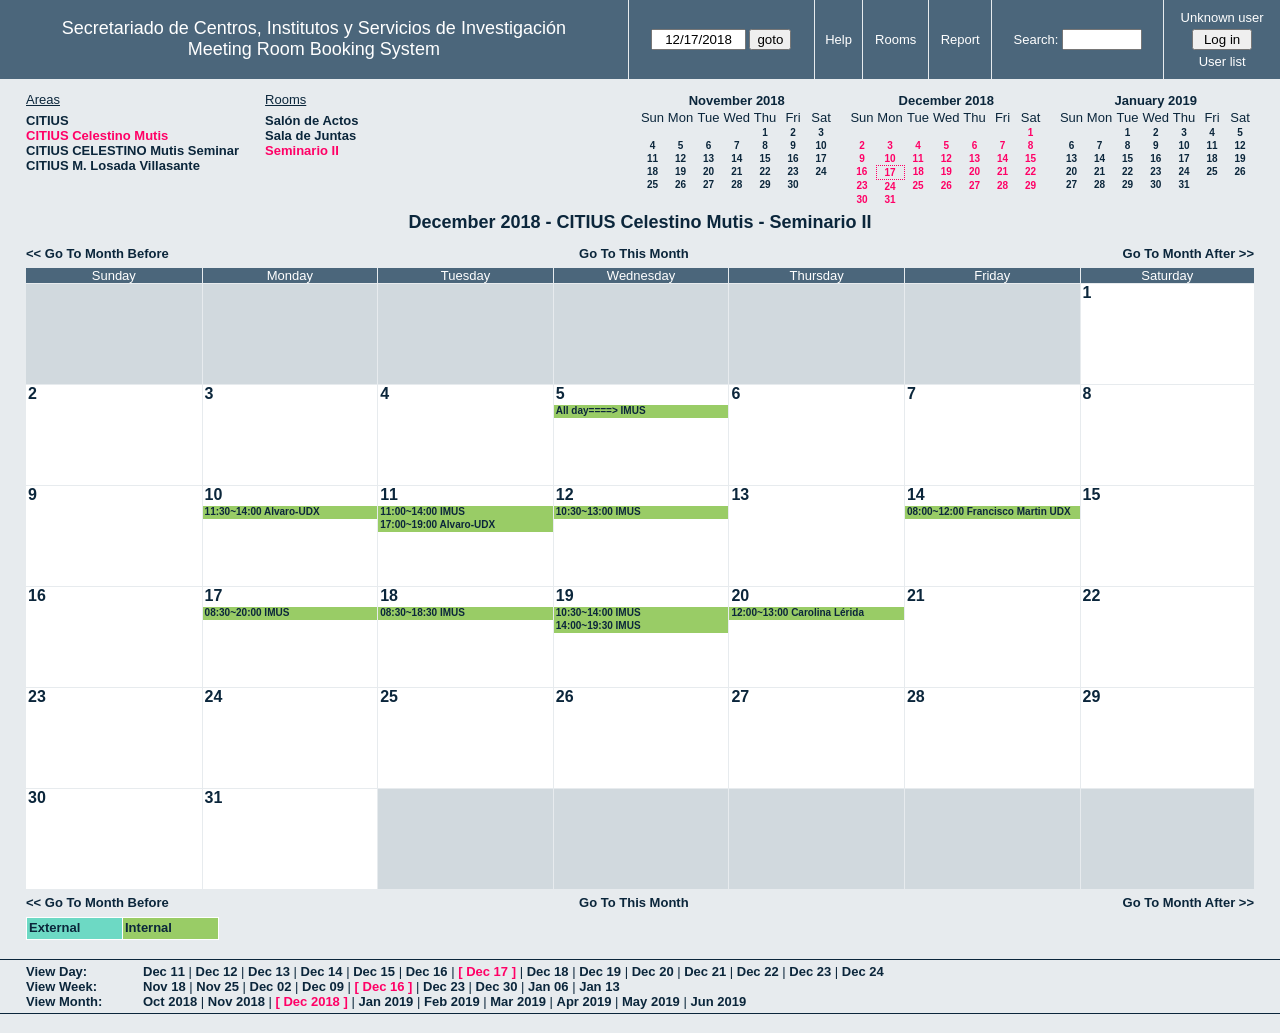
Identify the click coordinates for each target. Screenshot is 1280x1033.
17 (820, 158)
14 (736, 158)
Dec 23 (810, 971)
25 (652, 184)
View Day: (56, 971)
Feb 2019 (452, 1001)
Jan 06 (548, 986)
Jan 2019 (385, 1001)
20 (708, 171)
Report (960, 39)
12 (680, 158)
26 (680, 184)
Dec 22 (758, 971)
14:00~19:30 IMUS (598, 625)
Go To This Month (634, 253)
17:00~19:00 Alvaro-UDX (437, 524)
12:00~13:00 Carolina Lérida (797, 612)
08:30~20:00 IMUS (247, 612)
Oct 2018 (170, 1001)
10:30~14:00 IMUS (598, 612)
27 (708, 184)
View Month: (64, 1001)
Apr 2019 (584, 1001)
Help (838, 39)
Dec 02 (271, 986)
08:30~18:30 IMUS (422, 612)
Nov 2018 (236, 1001)
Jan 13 (599, 986)
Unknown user (1222, 17)
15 (764, 158)
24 (820, 171)
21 (736, 171)
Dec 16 (427, 971)
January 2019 (1156, 100)
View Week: (61, 986)
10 (820, 145)
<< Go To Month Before (97, 253)
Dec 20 (653, 971)
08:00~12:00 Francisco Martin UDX (989, 511)
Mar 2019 (518, 1001)
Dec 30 (497, 986)
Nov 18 (164, 986)
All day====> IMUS (601, 410)
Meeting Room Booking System (314, 49)
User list (1222, 61)
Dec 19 (600, 971)
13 (708, 158)
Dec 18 (548, 971)
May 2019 (651, 1001)
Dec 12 (217, 971)
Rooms (895, 39)
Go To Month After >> (1188, 253)
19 (680, 171)
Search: (1036, 39)
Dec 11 (164, 971)
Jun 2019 (718, 1001)
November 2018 (737, 100)
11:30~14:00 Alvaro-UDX (262, 511)
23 (792, 171)
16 (792, 158)
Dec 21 (705, 971)
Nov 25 (217, 986)
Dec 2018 (311, 1001)
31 (889, 199)
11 (652, 158)
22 (764, 171)
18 (652, 171)
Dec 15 (374, 971)
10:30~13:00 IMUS (598, 511)
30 (792, 184)
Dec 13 (269, 971)
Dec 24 (863, 971)
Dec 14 (322, 971)
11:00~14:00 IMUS (422, 511)
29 (764, 184)
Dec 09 (323, 986)
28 (736, 184)
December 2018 (946, 100)
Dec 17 (487, 971)
